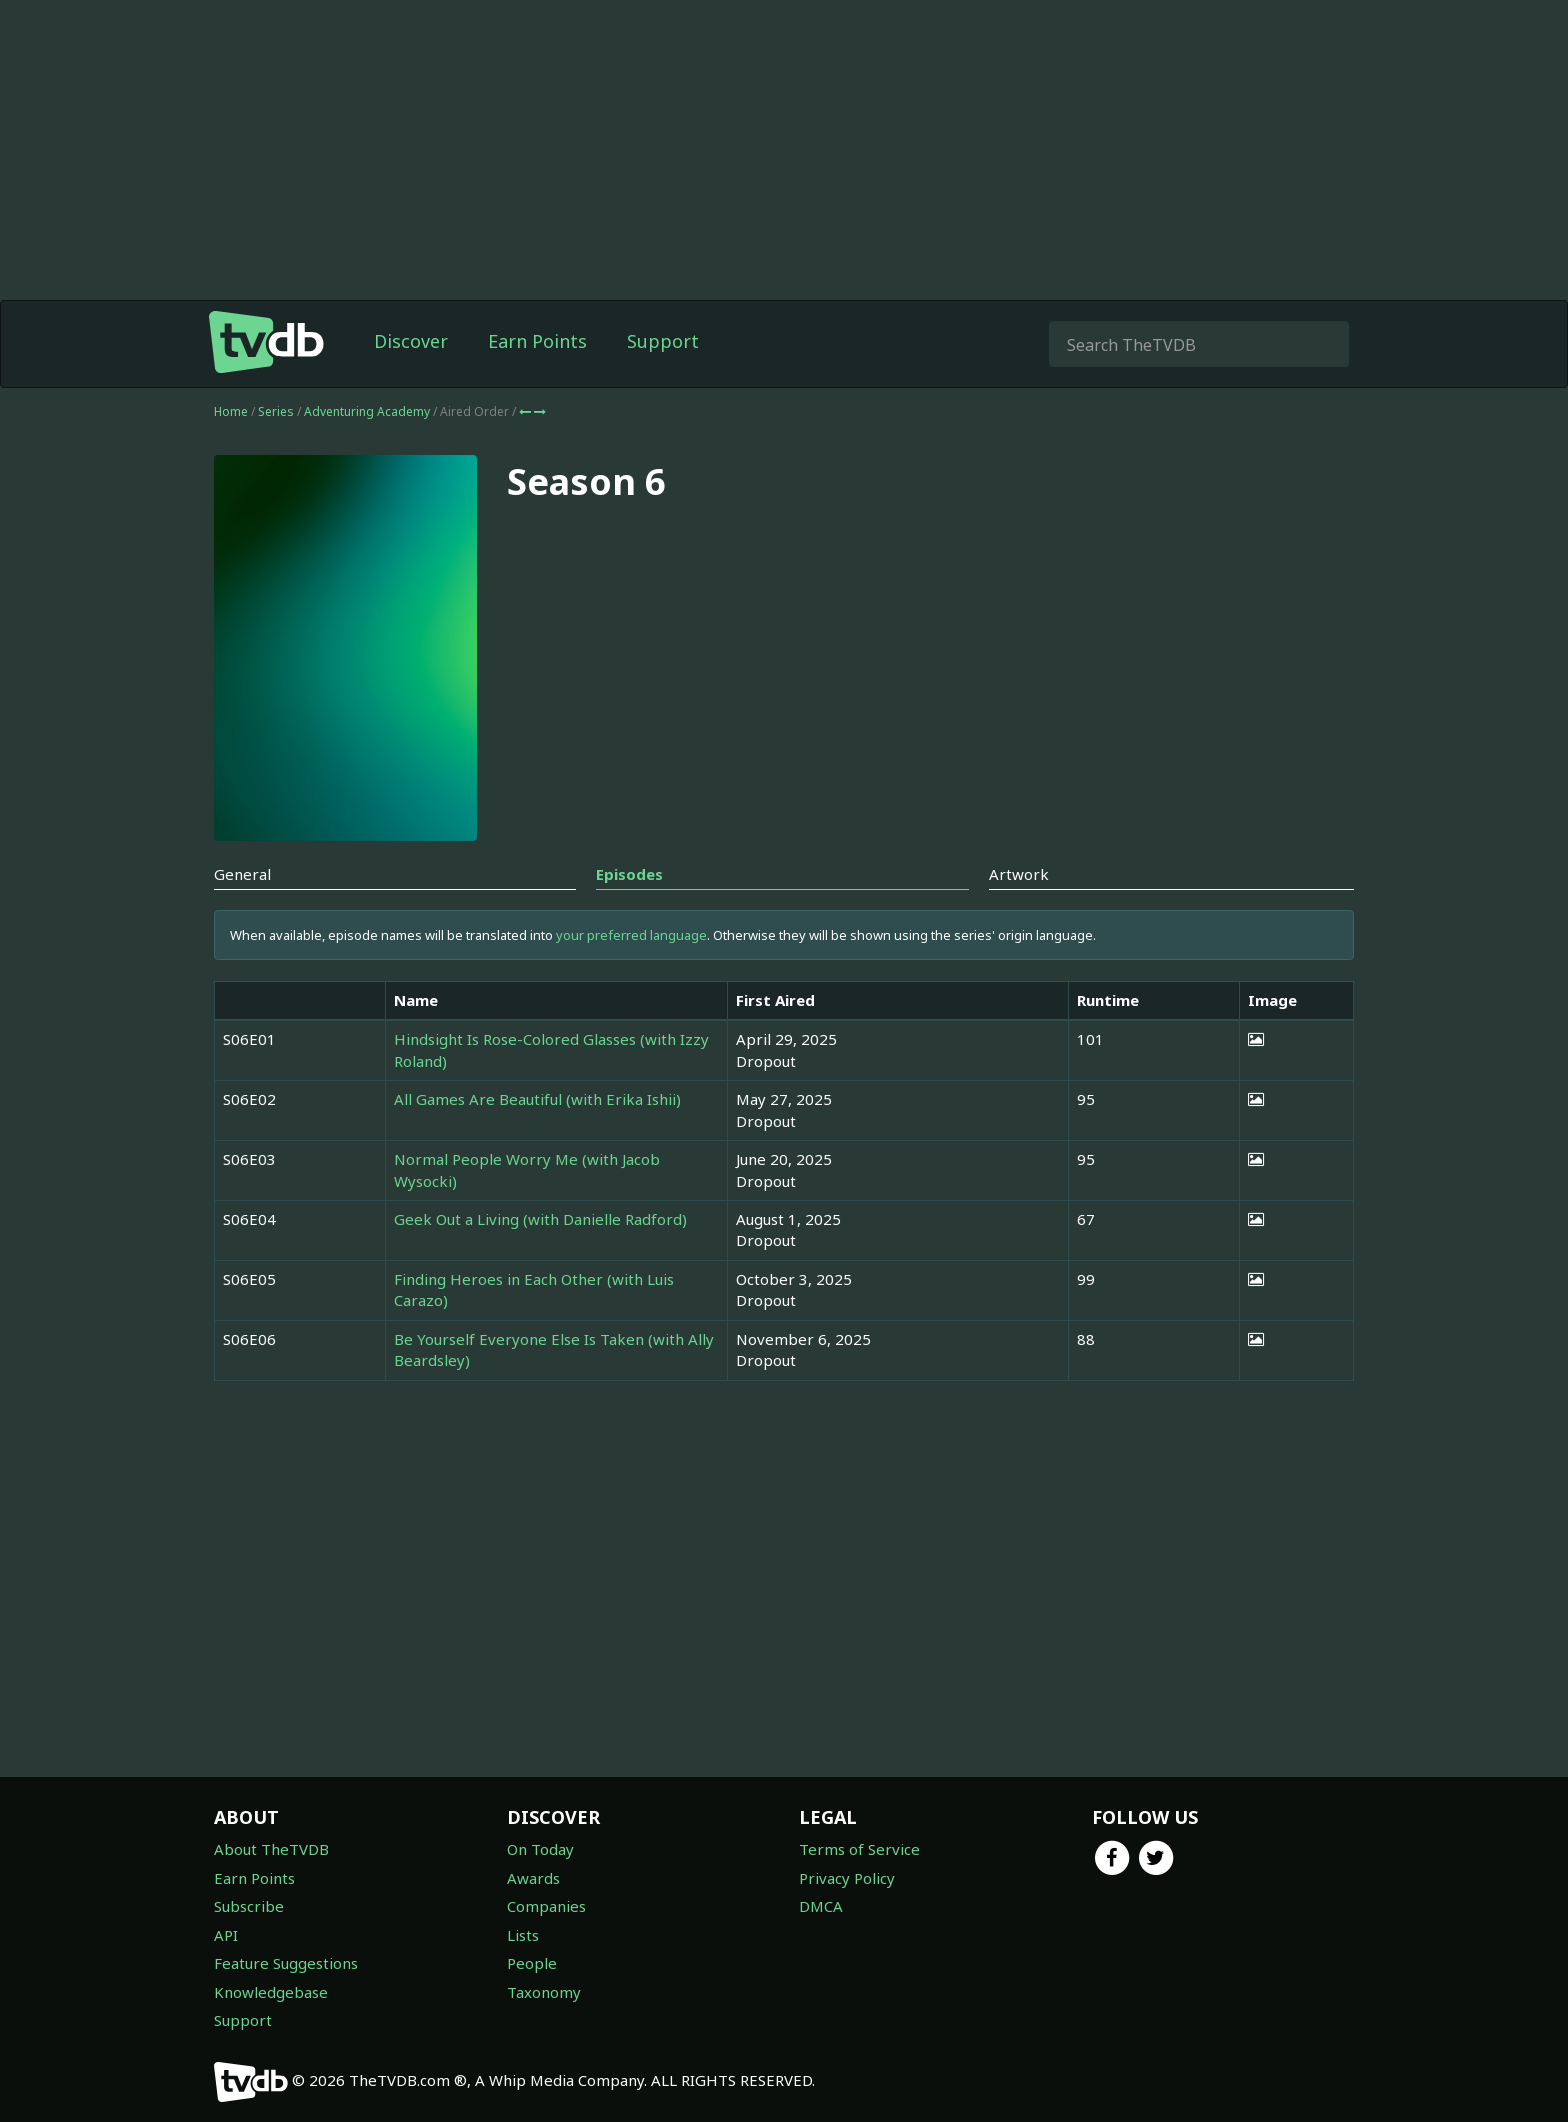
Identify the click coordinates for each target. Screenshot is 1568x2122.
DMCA (821, 1906)
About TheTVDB (271, 1849)
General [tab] (242, 874)
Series (276, 411)
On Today (540, 1849)
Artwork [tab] (1019, 874)
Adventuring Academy (368, 411)
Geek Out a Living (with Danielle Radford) (540, 1219)
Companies (546, 1906)
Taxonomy (544, 1992)
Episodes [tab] (629, 874)
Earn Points (537, 341)
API (226, 1935)
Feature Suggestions (286, 1963)
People (532, 1963)
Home (231, 411)
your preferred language (631, 935)
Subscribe (249, 1906)
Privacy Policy (847, 1878)
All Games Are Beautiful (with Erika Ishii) (537, 1099)
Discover (411, 341)
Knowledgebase (271, 1992)
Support (663, 341)
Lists (523, 1935)
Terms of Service (859, 1849)
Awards (533, 1878)
